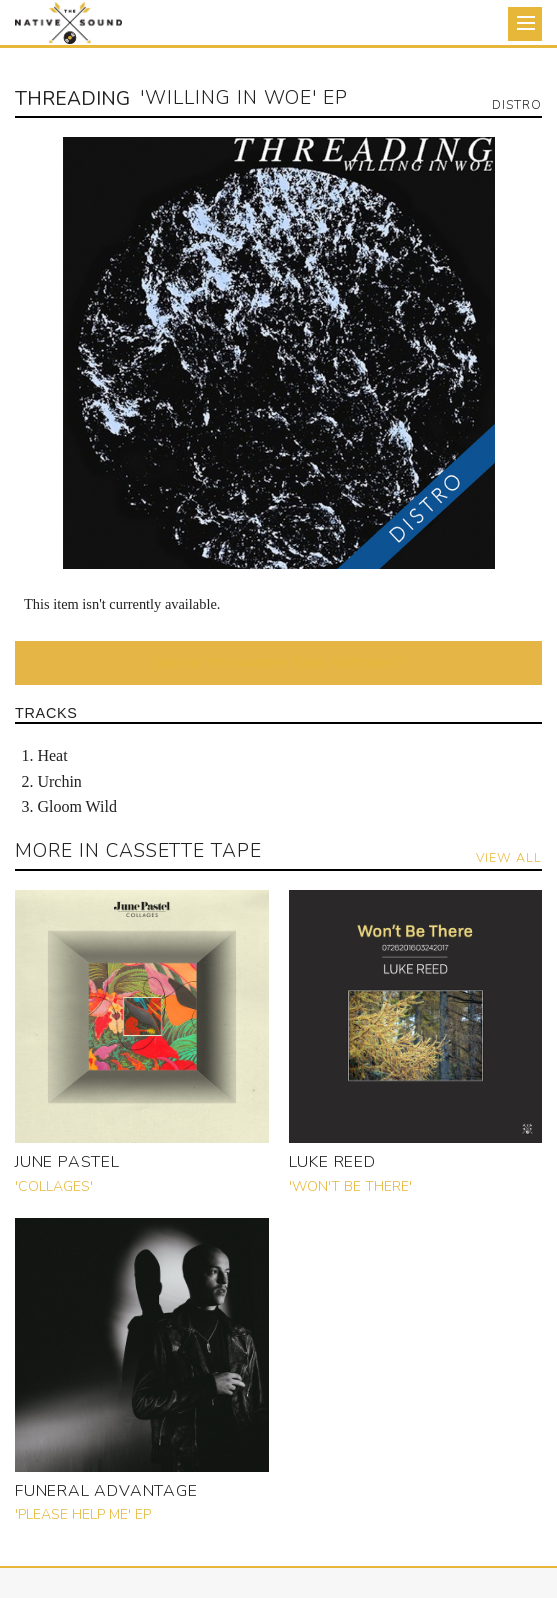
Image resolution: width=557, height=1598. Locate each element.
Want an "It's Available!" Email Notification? (278, 662)
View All (509, 857)
